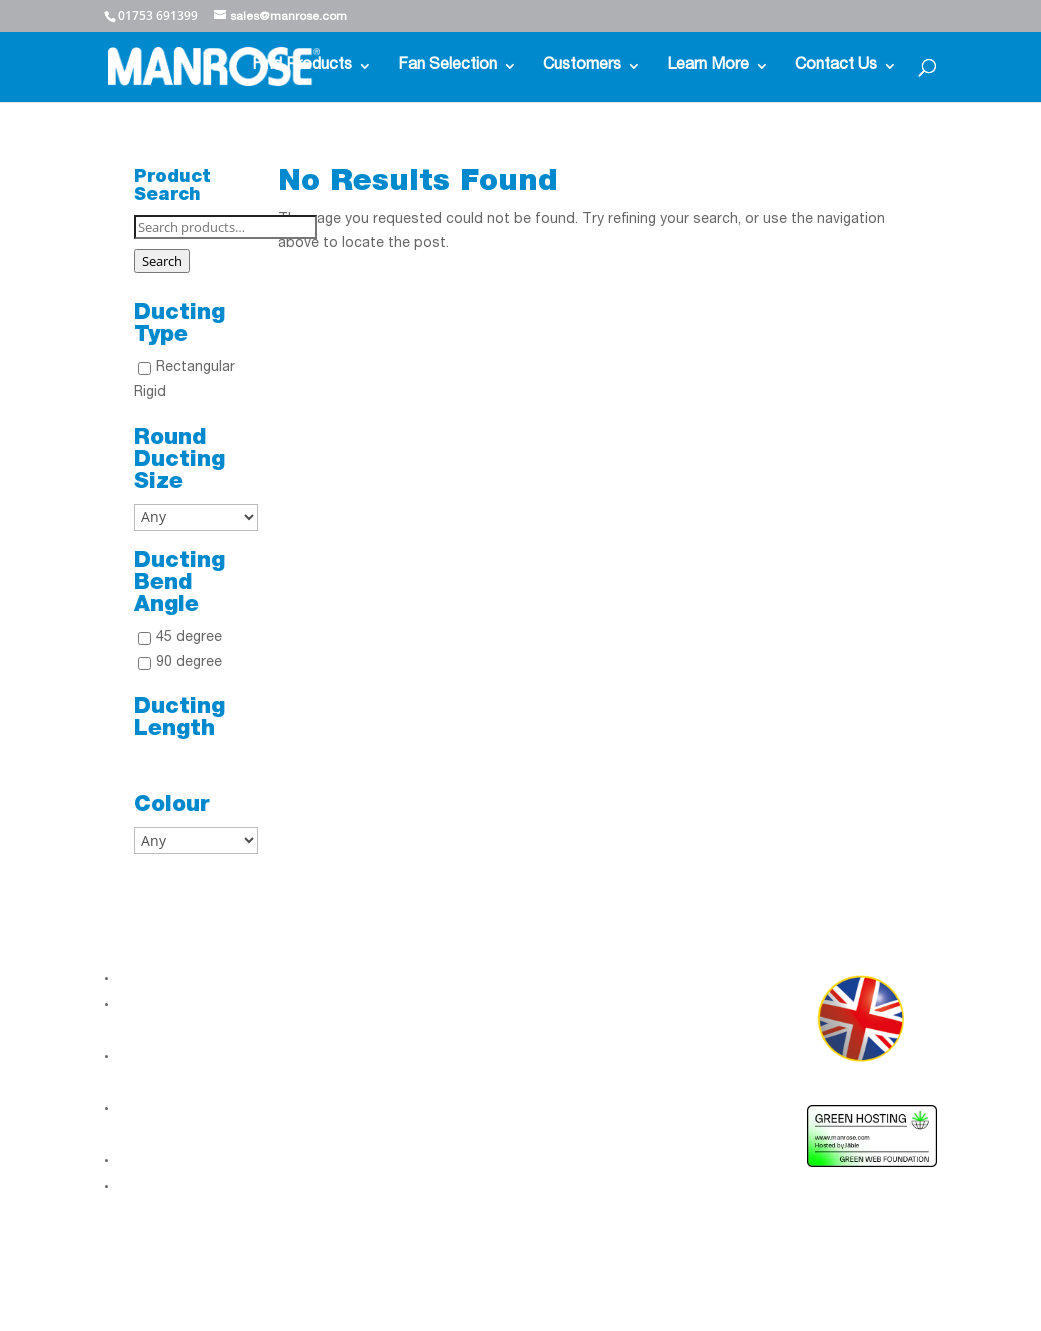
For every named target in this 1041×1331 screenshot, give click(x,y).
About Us (149, 978)
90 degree (189, 663)
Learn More (708, 66)
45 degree (189, 638)
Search (162, 261)
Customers (582, 66)
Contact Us (836, 66)
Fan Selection (447, 66)
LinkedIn (344, 992)
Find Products (302, 66)
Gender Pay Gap (172, 1160)
